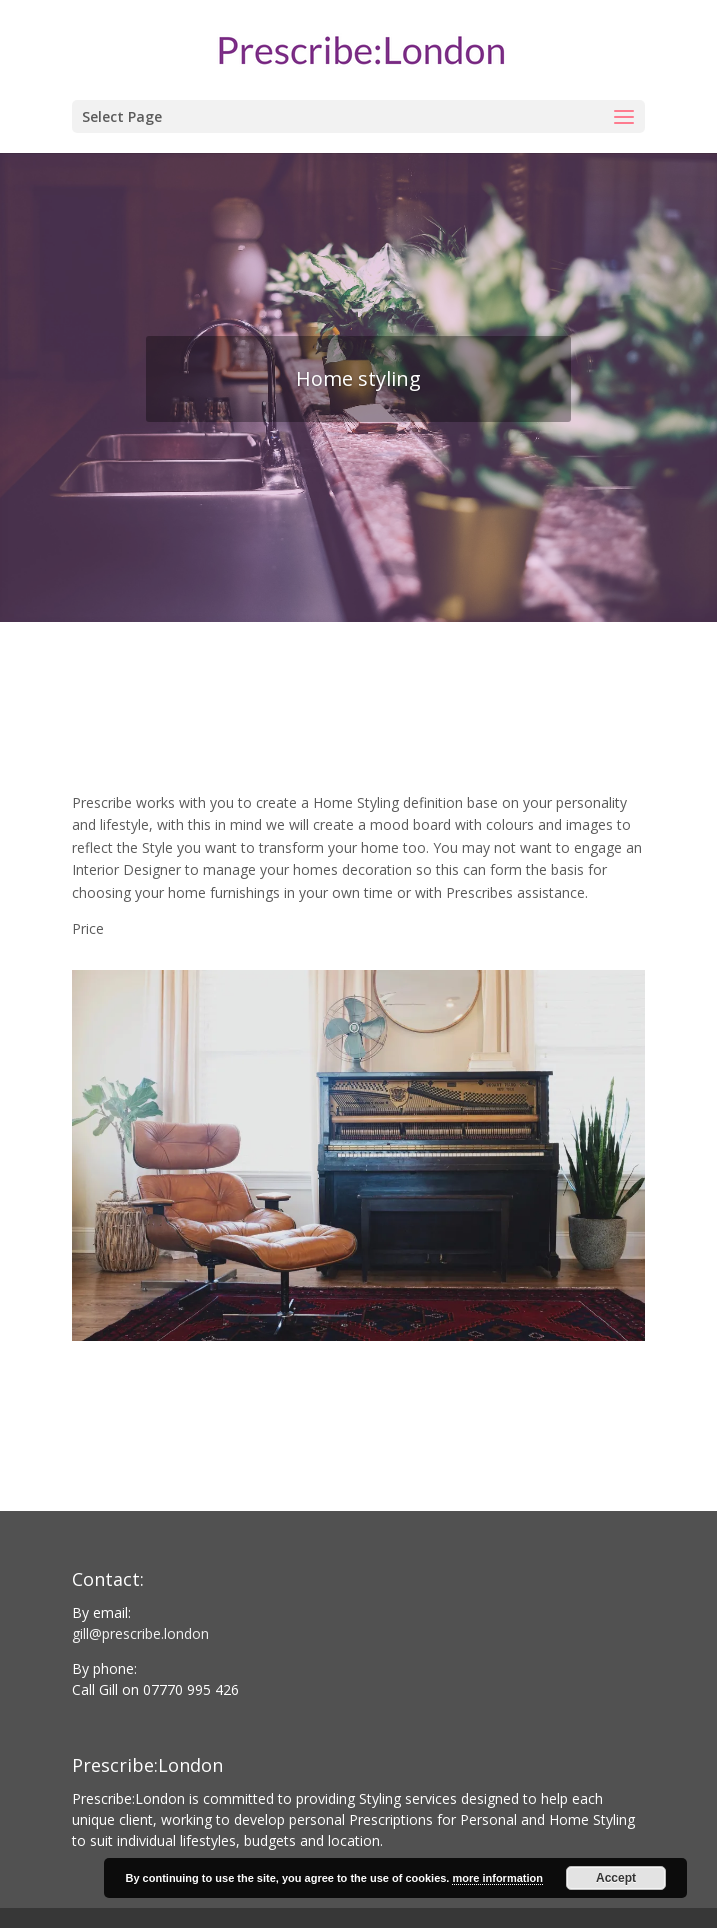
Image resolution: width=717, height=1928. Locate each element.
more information (497, 1878)
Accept (616, 1878)
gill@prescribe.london (140, 1633)
